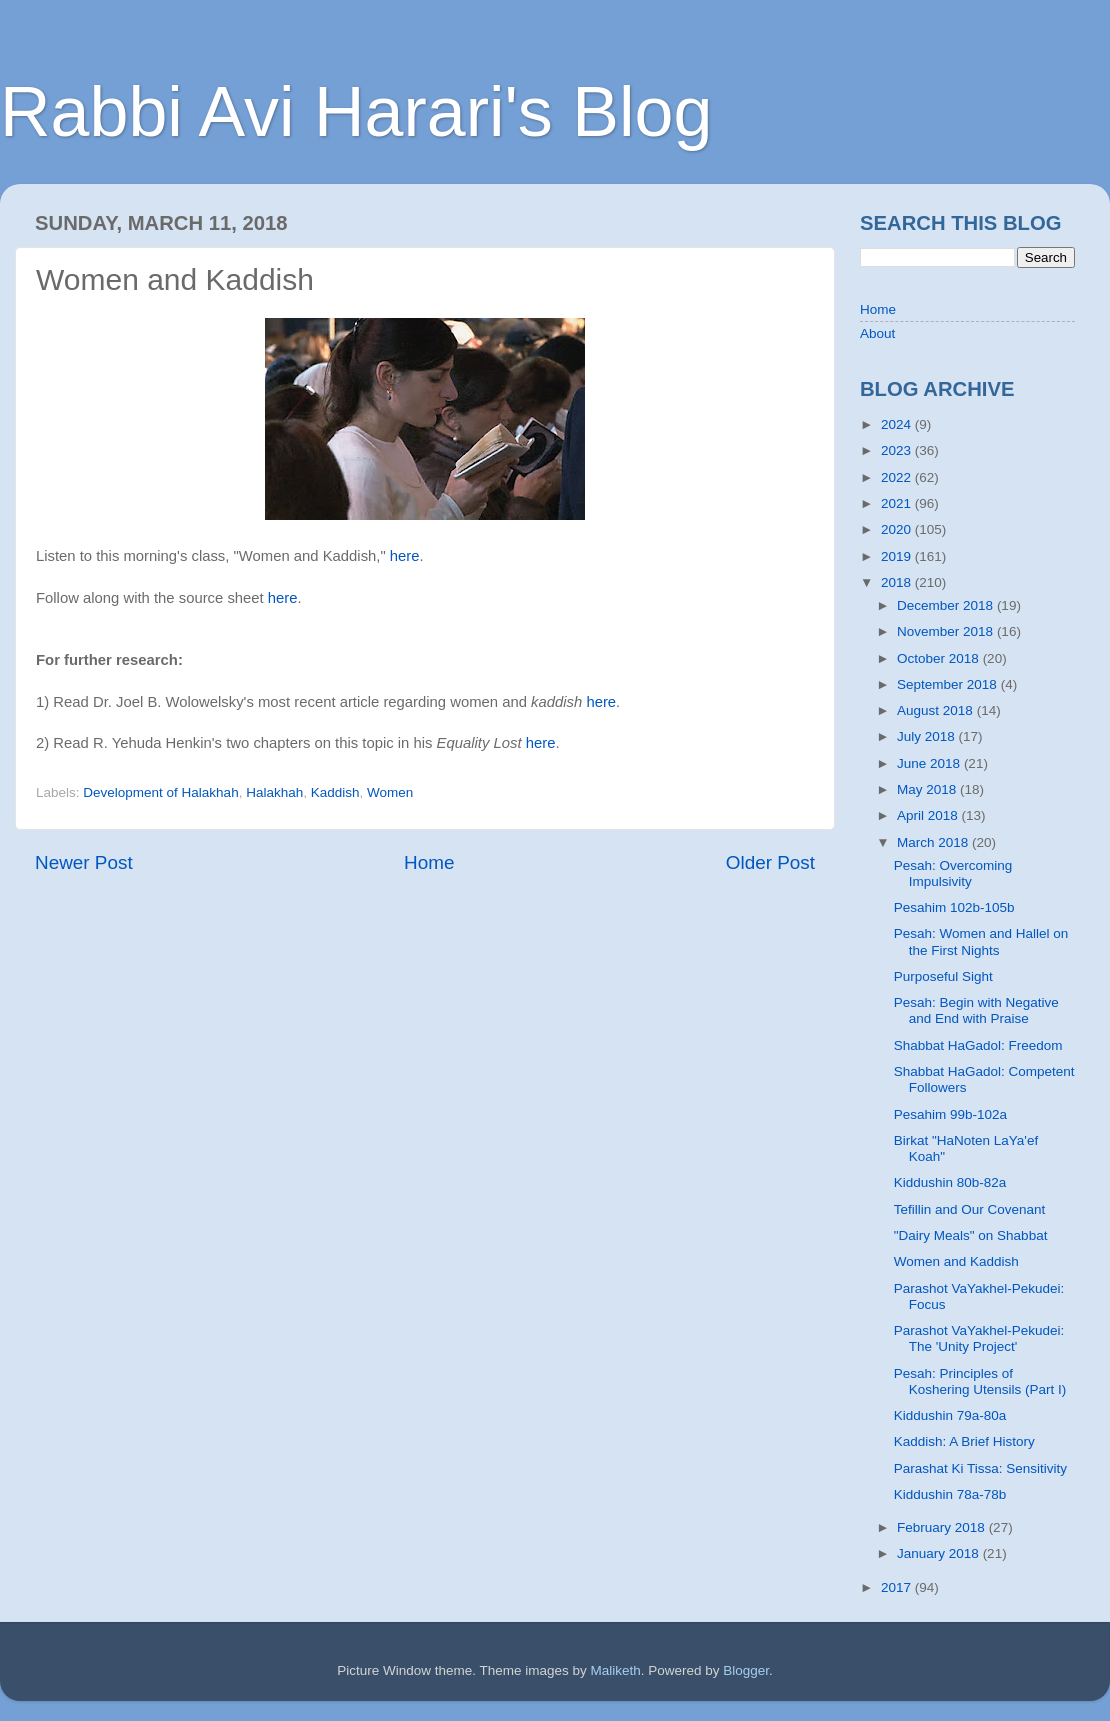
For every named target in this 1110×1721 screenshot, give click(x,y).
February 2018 (943, 1527)
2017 (898, 1587)
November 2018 (947, 631)
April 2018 (929, 815)
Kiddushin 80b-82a (950, 1182)
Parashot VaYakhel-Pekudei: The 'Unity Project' (979, 1338)
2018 (898, 582)
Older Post (770, 862)
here (405, 556)
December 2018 (947, 605)
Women (390, 792)
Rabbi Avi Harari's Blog (356, 112)
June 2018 (930, 763)
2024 (898, 424)
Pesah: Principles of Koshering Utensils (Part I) (980, 1381)
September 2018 (949, 684)
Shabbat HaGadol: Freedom (978, 1045)
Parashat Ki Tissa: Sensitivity (980, 1468)
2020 (898, 529)
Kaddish (335, 792)
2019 (898, 556)
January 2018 (940, 1553)
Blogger (746, 1670)
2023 (898, 450)
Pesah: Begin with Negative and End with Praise (976, 1010)
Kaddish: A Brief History (964, 1441)
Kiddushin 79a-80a (950, 1415)
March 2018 (934, 842)
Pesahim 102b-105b (954, 907)
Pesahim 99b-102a (950, 1114)
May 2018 (928, 789)
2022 (898, 477)
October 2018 (940, 658)
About (877, 333)
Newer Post (84, 862)
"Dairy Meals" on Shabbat (971, 1235)
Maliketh (615, 1670)
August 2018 (937, 710)
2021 (898, 503)
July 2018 (928, 736)
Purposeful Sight (943, 976)
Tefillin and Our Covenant (970, 1209)
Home (429, 862)
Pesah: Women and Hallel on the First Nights (981, 941)
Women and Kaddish (956, 1261)
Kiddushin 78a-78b (950, 1494)
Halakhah (274, 792)
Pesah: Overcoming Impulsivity (953, 873)
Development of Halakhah (160, 792)
